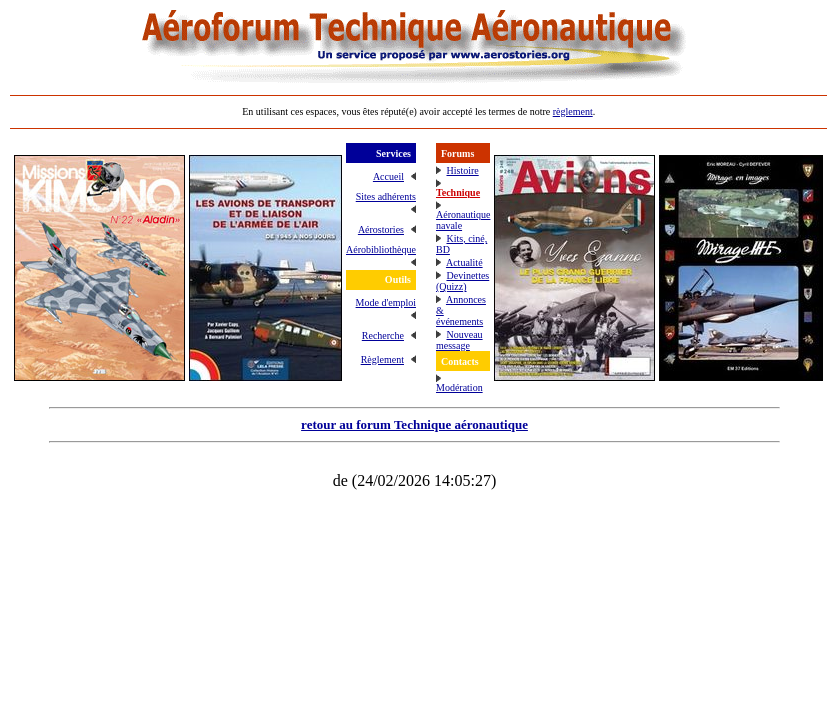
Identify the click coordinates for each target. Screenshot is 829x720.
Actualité (464, 262)
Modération (459, 387)
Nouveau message (459, 340)
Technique (458, 192)
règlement (573, 111)
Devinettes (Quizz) (462, 281)
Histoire (462, 170)
